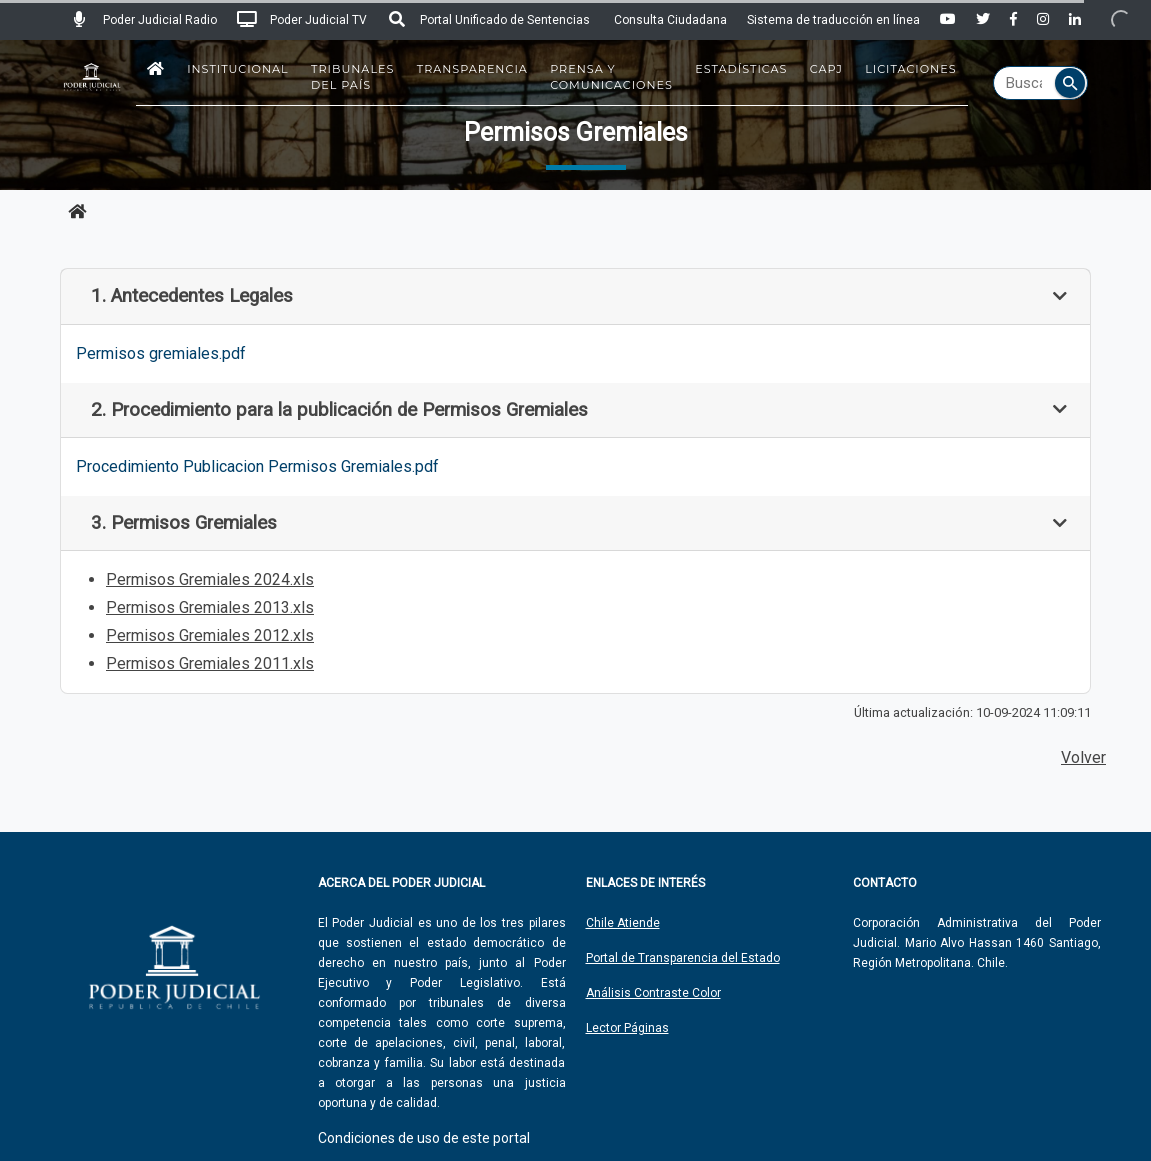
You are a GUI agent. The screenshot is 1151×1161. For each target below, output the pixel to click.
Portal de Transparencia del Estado (683, 958)
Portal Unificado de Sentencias (488, 20)
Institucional (238, 69)
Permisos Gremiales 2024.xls (210, 579)
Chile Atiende (623, 923)
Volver (1083, 757)
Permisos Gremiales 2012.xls (210, 635)
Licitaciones (910, 69)
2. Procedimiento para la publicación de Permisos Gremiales (339, 410)
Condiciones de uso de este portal (424, 1138)
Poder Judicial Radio (143, 20)
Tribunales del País (352, 77)
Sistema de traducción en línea (833, 20)
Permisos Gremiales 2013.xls (210, 607)
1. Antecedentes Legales (192, 296)
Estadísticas (741, 69)
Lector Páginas (627, 1028)
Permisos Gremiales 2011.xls (210, 663)
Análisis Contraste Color (653, 993)
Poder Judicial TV (302, 20)
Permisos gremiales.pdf (161, 353)
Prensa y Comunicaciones (611, 77)
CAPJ (826, 69)
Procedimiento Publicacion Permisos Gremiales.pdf (257, 466)
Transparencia (472, 69)
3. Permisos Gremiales (184, 523)
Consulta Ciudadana (670, 20)
